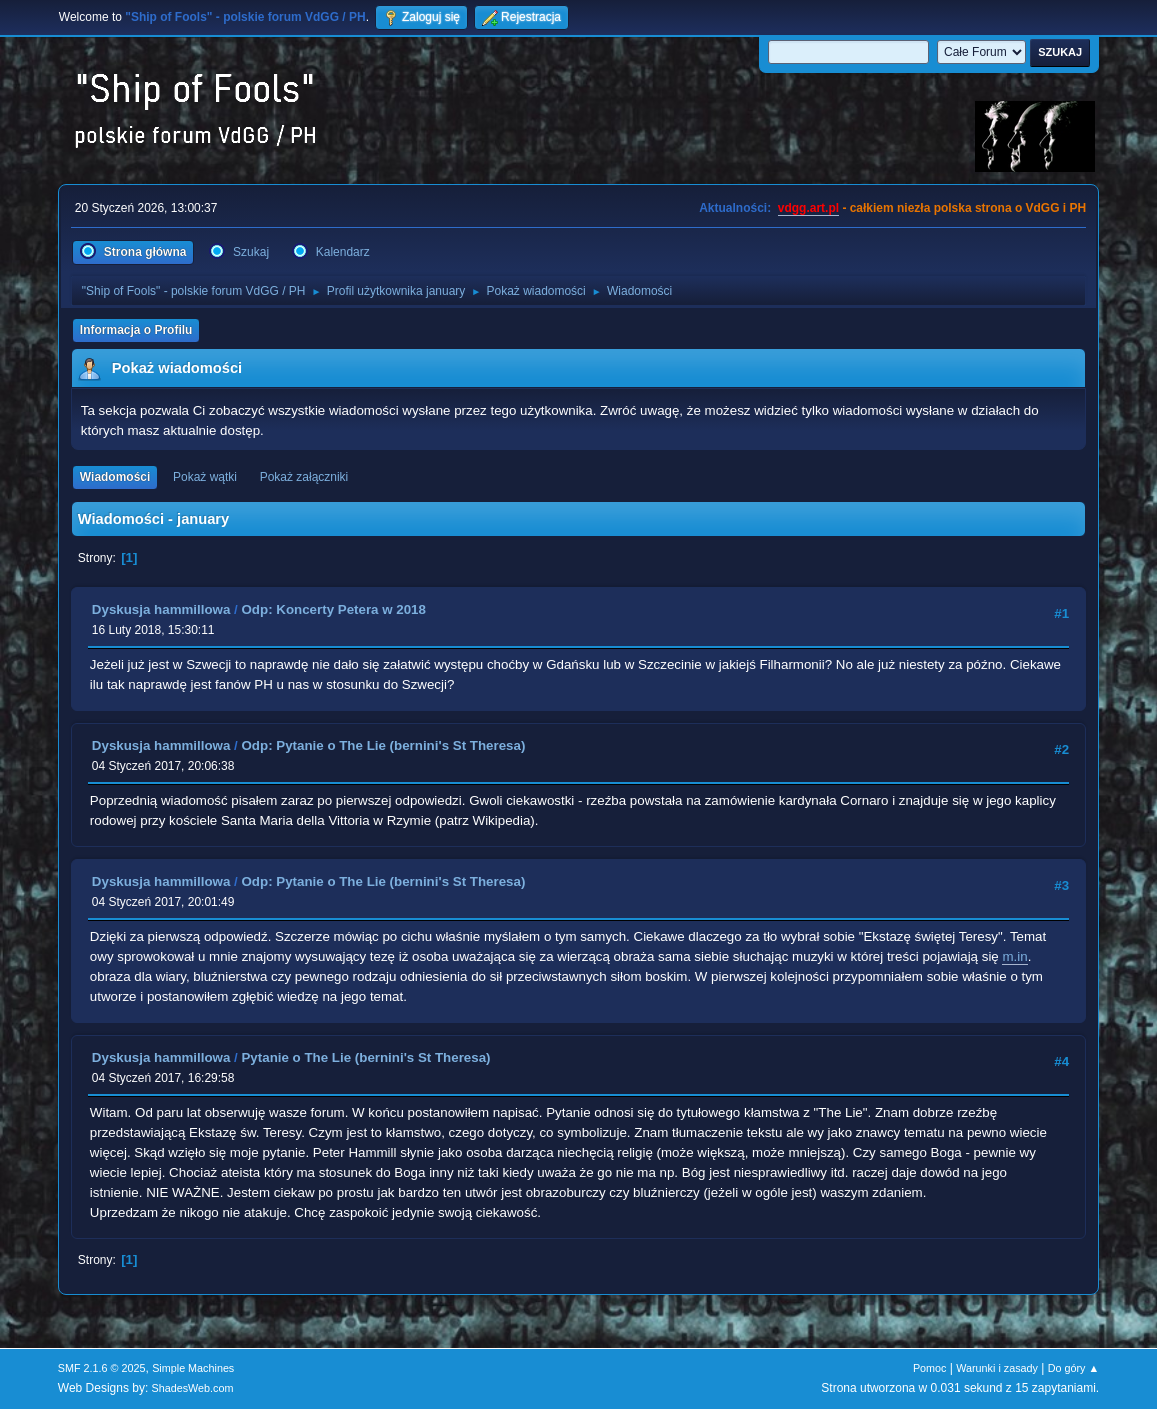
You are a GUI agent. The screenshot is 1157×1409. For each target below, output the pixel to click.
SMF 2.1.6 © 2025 (102, 1368)
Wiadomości (115, 477)
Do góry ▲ (1073, 1368)
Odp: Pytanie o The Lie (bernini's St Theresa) (383, 745)
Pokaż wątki (205, 477)
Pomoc (930, 1368)
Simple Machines (193, 1368)
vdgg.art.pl (808, 208)
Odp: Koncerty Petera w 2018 (333, 609)
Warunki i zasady (997, 1368)
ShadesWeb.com (193, 1388)
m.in (1014, 956)
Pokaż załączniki (304, 477)
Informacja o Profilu (136, 330)
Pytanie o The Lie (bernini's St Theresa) (365, 1057)
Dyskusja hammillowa (161, 609)
